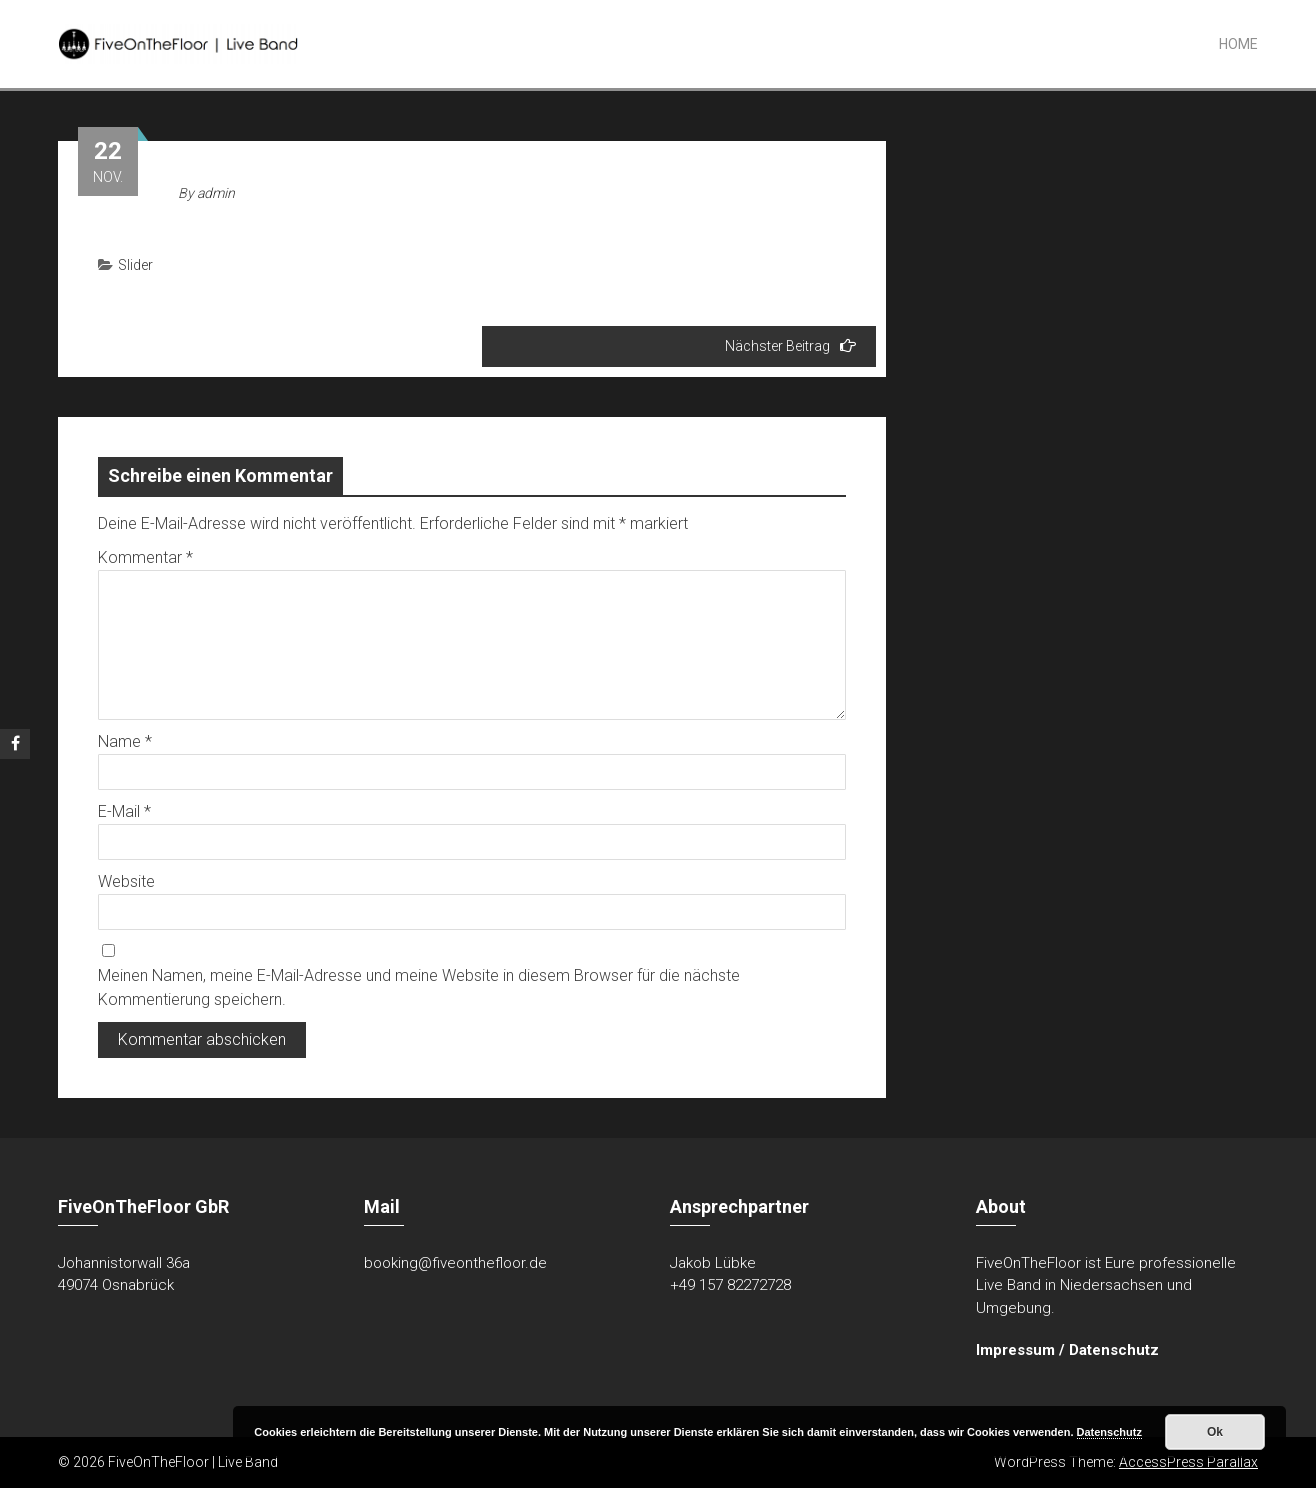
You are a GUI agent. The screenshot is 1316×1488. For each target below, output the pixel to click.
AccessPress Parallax (1188, 1462)
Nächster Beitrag (790, 345)
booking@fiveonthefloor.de (455, 1263)
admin (216, 193)
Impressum (1015, 1350)
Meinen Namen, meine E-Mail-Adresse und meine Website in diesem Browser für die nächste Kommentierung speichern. (419, 987)
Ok (1215, 1432)
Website (126, 881)
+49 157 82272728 (730, 1285)
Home (1238, 44)
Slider (135, 265)
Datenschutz (1114, 1350)
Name (125, 741)
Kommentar (145, 557)
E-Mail (124, 811)
